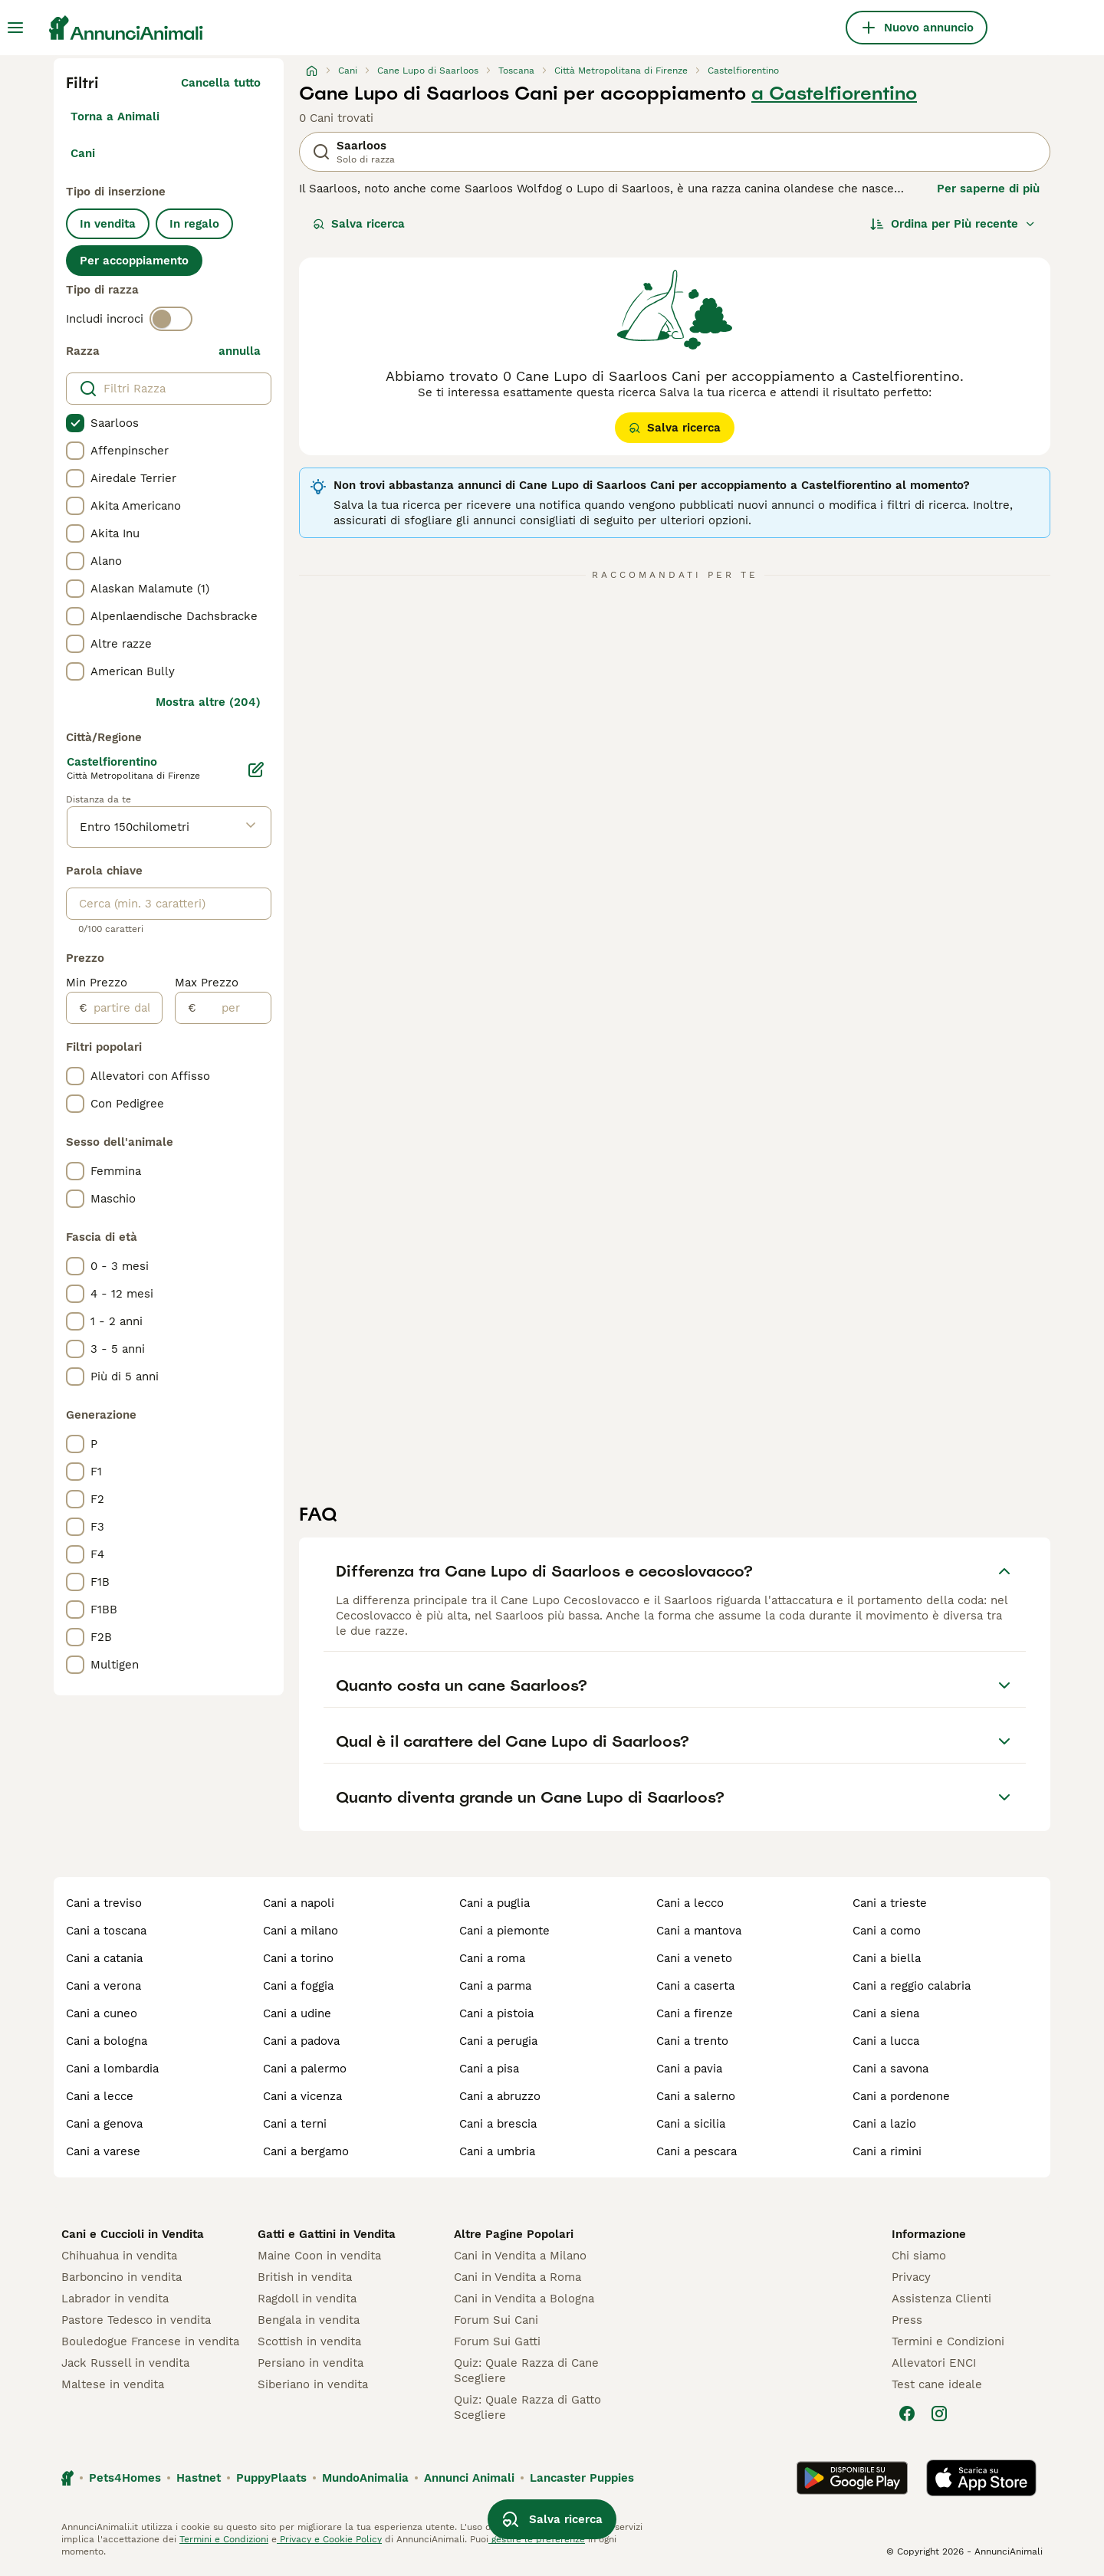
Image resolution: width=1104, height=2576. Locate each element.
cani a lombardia (112, 2069)
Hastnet (198, 2478)
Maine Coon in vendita (319, 2256)
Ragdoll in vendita (307, 2298)
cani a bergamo (306, 2151)
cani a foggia (298, 1986)
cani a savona (890, 2069)
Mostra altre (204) (208, 702)
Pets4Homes (125, 2478)
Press (907, 2320)
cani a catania (104, 1958)
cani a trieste (890, 1903)
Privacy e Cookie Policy (329, 2539)
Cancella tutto (221, 83)
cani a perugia (498, 2041)
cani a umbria (497, 2151)
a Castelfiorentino (834, 93)
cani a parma (495, 1986)
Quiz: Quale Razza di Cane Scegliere (526, 2370)
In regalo (194, 224)
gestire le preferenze (536, 2539)
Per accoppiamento (134, 260)
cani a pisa (489, 2069)
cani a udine (297, 2013)
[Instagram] (939, 2413)
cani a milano (300, 1931)
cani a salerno (695, 2096)
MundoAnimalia (365, 2478)
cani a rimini (887, 2151)
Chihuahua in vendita (119, 2256)
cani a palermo (305, 2069)
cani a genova (104, 2124)
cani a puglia (494, 1903)
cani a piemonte (504, 1931)
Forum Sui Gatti (497, 2341)
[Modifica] (256, 769)
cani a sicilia (690, 2124)
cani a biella (887, 1958)
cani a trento (692, 2041)
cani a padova (301, 2041)
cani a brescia (498, 2124)
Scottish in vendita (309, 2341)
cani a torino (298, 1958)
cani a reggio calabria (912, 1986)
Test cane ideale (937, 2384)
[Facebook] (907, 2413)
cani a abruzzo (499, 2096)
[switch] (171, 319)
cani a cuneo (101, 2013)
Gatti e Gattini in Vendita (327, 2234)
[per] (233, 1008)
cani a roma (492, 1958)
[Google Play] (852, 2478)
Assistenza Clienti (941, 2298)
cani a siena (886, 2013)
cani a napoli (298, 1903)
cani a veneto (694, 1958)
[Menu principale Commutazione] (15, 27)
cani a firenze (694, 2013)
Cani (83, 153)
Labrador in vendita (115, 2298)
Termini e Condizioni (948, 2341)
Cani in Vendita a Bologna (524, 2298)
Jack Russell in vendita (125, 2363)
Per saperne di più (988, 188)
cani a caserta (695, 1986)
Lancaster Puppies (582, 2478)
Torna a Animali (115, 116)
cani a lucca (886, 2041)
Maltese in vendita (112, 2384)
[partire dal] (124, 1008)
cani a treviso (104, 1903)
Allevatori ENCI (934, 2363)
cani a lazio (884, 2124)
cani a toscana (106, 1931)
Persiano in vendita (310, 2363)
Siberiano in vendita (313, 2384)
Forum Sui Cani (496, 2320)
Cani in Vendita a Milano (520, 2256)
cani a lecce (99, 2096)
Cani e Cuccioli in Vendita (132, 2234)
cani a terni (295, 2124)
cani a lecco (690, 1903)
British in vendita (305, 2277)
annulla (240, 351)
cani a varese (103, 2151)
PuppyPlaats (271, 2478)
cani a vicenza (302, 2096)
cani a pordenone (901, 2096)
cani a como (887, 1931)
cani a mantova (698, 1931)
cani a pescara (696, 2151)
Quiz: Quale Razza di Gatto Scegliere (527, 2407)
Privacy (911, 2277)
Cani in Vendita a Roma (517, 2277)
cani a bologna (106, 2041)
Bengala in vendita (309, 2320)
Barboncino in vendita (121, 2277)
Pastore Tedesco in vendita (136, 2320)
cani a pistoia (496, 2013)
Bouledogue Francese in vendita (150, 2341)
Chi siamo (919, 2256)
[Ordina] (953, 223)
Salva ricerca (359, 224)
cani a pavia (689, 2069)
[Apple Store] (981, 2478)
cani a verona (103, 1986)
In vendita (108, 224)
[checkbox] (75, 423)
